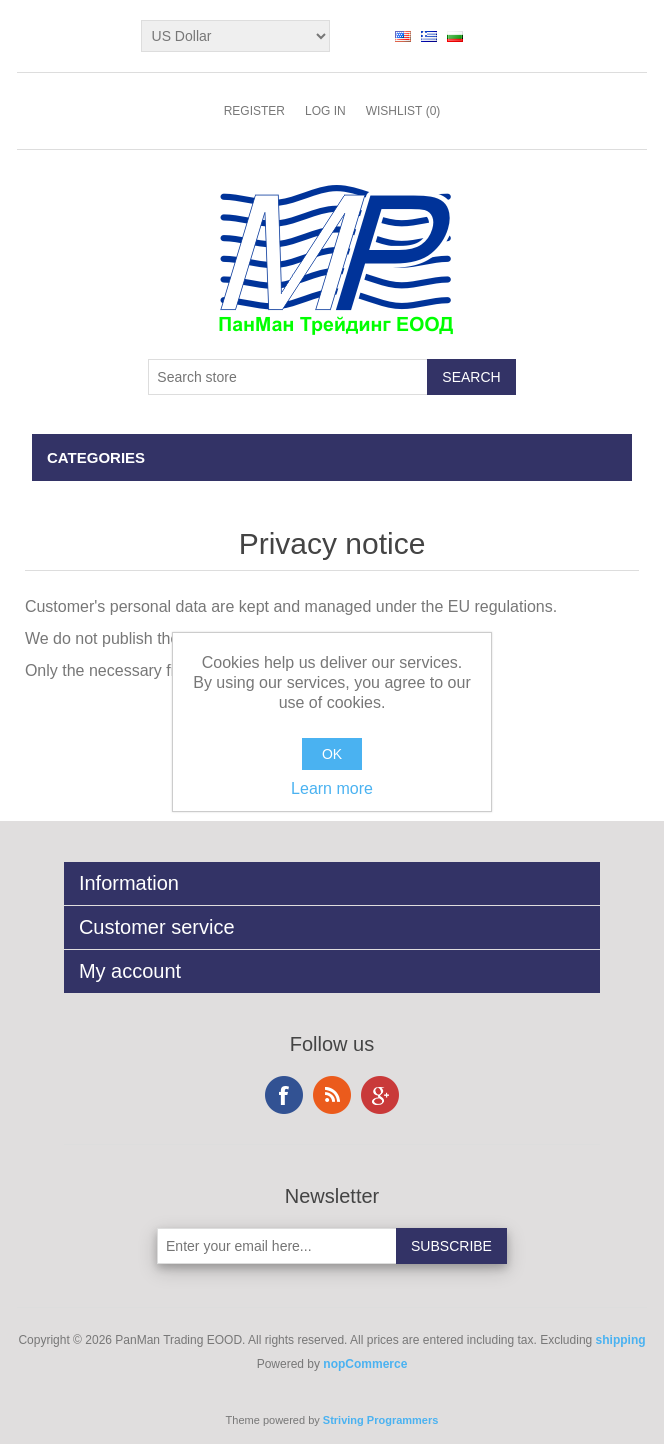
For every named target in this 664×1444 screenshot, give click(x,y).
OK (332, 754)
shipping (621, 1340)
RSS (332, 1095)
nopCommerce (365, 1364)
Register (254, 111)
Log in (325, 111)
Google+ (380, 1095)
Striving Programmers (381, 1420)
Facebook (284, 1095)
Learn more (332, 788)
